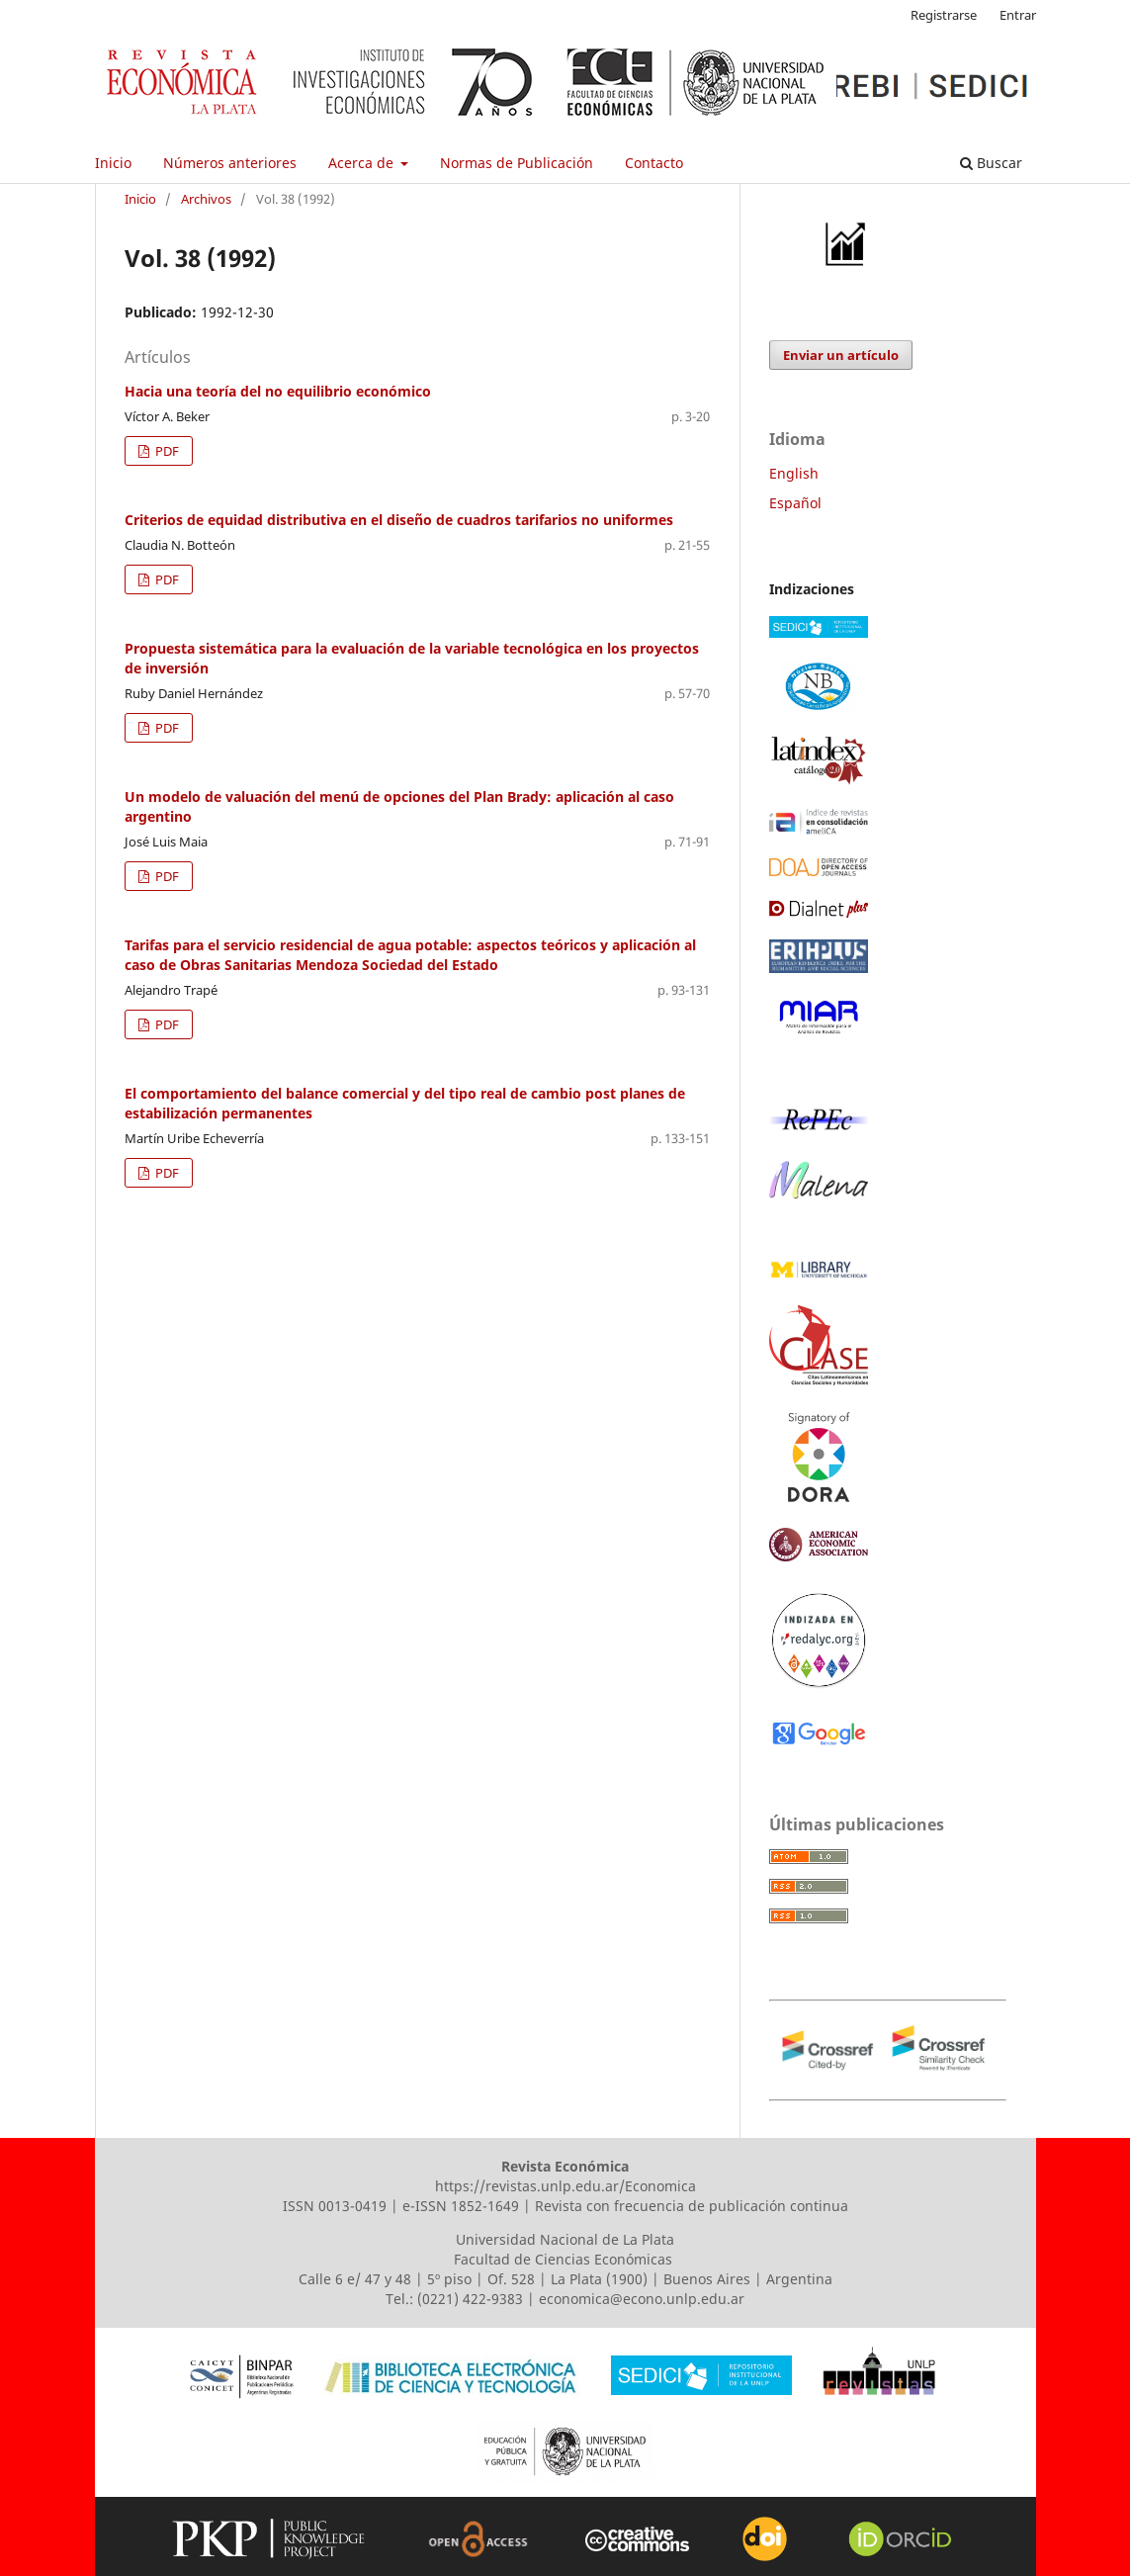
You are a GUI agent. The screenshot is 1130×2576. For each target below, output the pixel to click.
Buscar (991, 162)
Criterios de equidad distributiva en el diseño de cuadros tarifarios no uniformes (399, 519)
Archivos (206, 199)
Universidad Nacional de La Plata (565, 2239)
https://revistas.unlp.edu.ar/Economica (565, 2185)
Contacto (654, 162)
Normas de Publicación (516, 162)
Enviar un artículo (841, 355)
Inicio (113, 162)
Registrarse (944, 15)
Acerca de (362, 162)
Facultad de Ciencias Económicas (565, 2259)
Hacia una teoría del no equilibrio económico (278, 391)
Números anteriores (230, 162)
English (794, 473)
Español (795, 502)
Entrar (1018, 15)
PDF (165, 451)
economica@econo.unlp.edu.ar (641, 2298)
